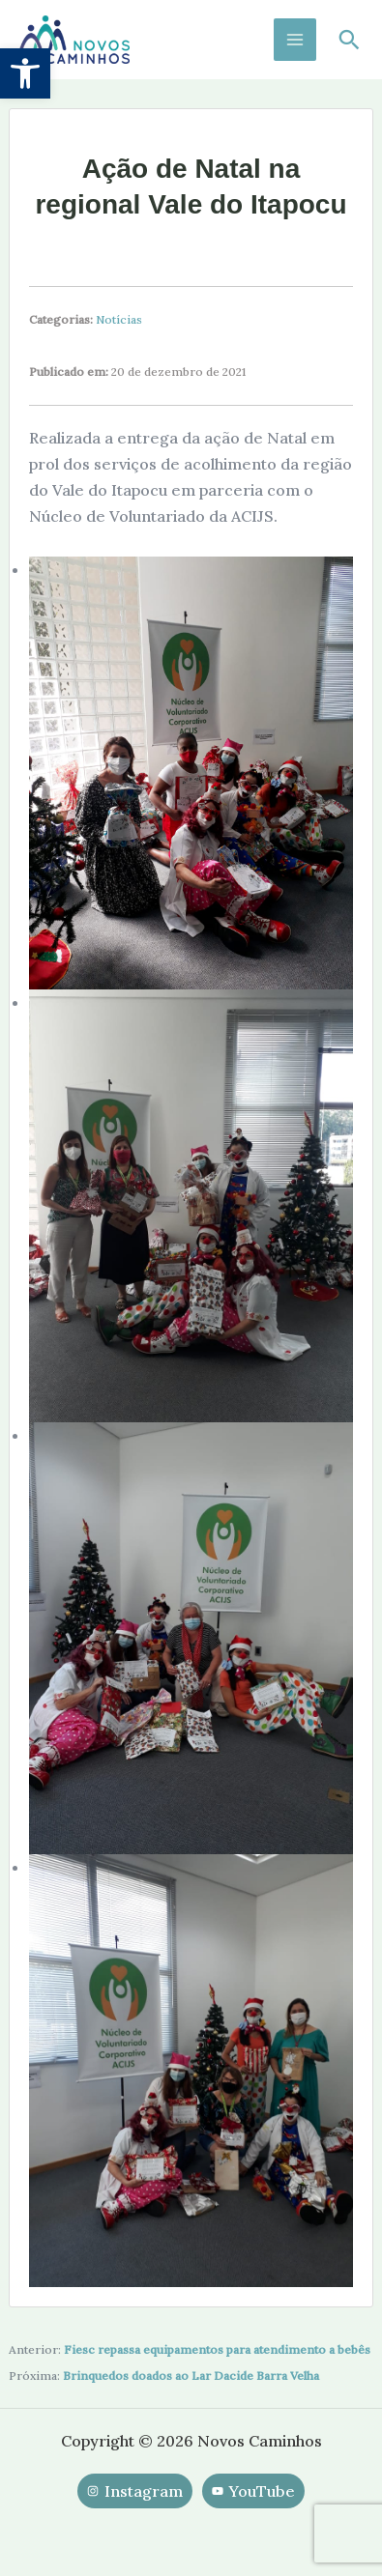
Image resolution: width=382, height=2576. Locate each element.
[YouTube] (253, 2491)
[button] (25, 73)
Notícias (119, 319)
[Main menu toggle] (295, 39)
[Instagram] (134, 2491)
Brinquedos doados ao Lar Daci (151, 2375)
